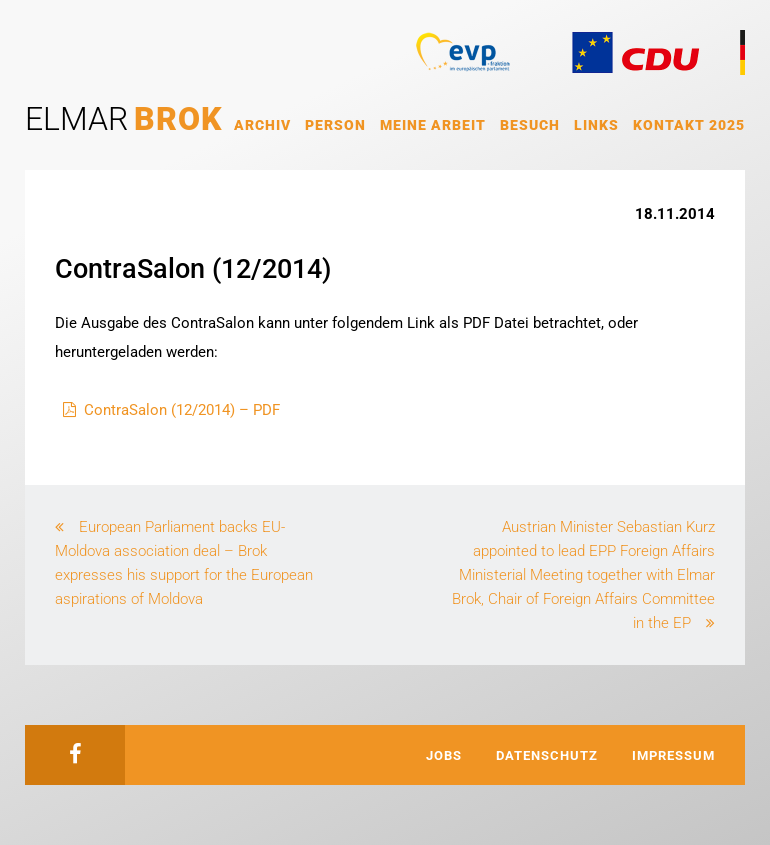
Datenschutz (547, 755)
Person (335, 125)
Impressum (673, 755)
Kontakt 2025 (689, 125)
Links (596, 125)
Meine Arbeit (433, 125)
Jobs (444, 755)
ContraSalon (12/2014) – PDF (182, 410)
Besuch (530, 125)
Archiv (262, 125)
